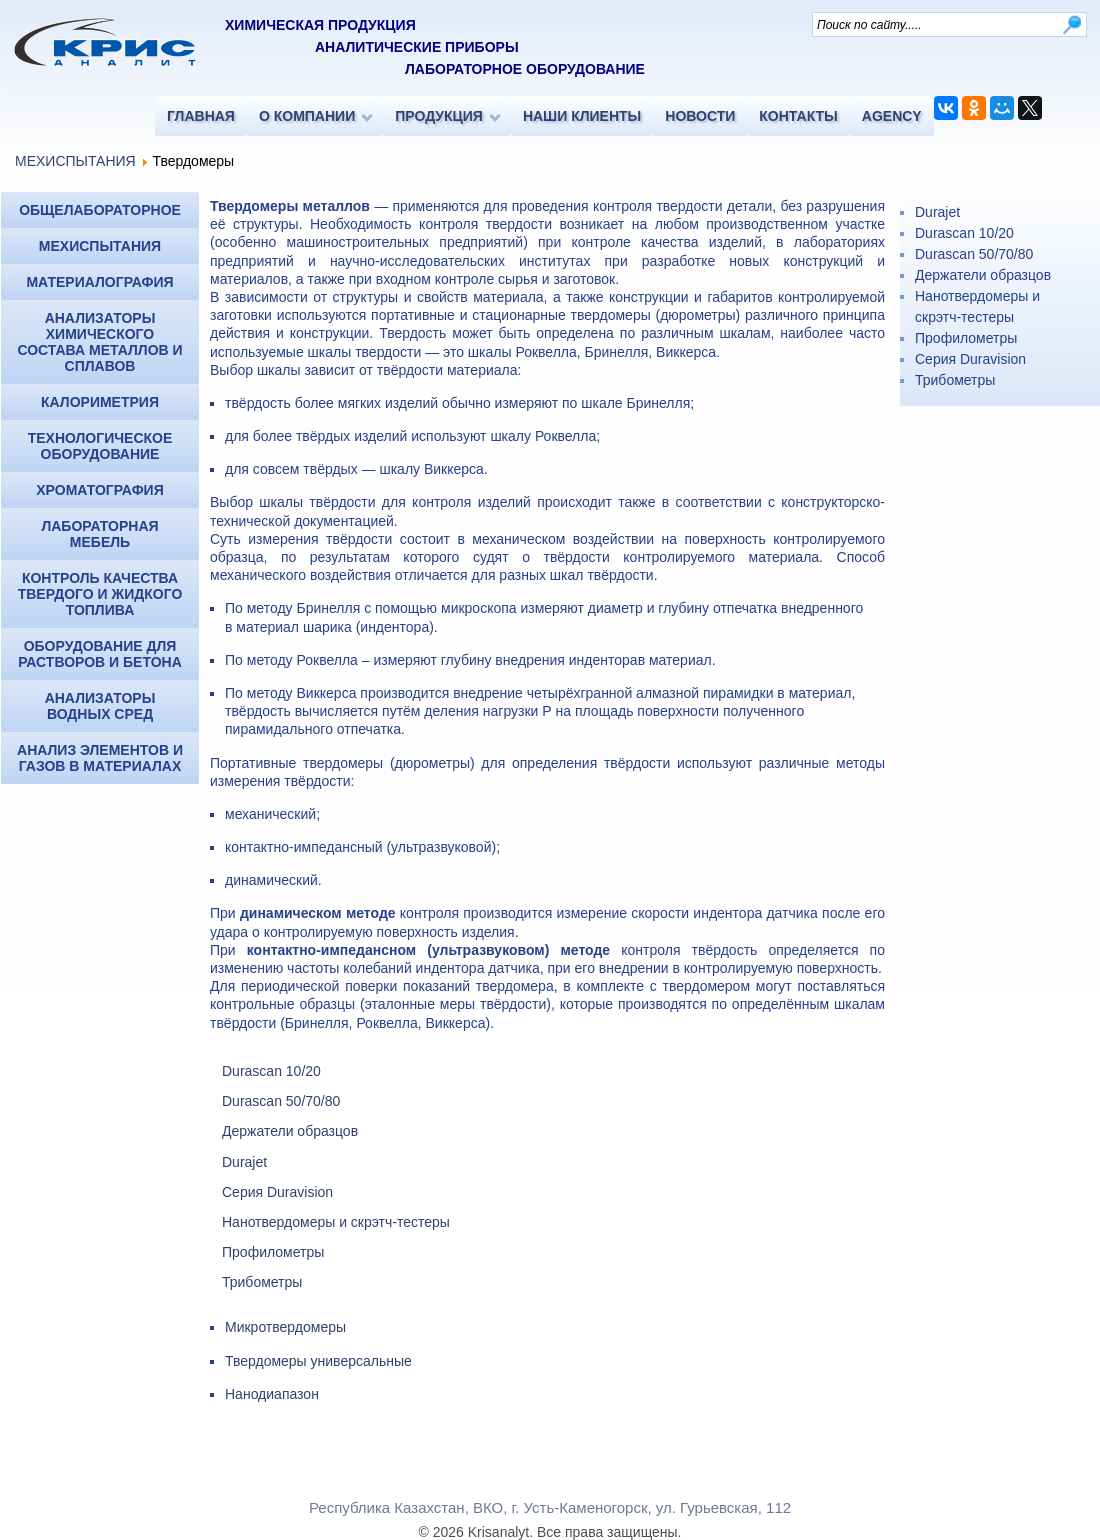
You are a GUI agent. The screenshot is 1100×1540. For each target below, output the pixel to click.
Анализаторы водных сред (100, 706)
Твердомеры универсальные (318, 1361)
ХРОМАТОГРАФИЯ (99, 490)
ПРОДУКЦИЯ (439, 116)
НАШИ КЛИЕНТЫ (582, 116)
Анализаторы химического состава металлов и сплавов (99, 342)
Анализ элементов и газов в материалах (100, 758)
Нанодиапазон (272, 1394)
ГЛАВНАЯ (201, 116)
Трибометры (262, 1282)
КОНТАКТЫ (798, 116)
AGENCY (892, 116)
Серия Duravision (277, 1192)
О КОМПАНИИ (307, 116)
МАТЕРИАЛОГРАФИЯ (99, 282)
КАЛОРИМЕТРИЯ (100, 402)
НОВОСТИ (700, 116)
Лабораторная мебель (99, 534)
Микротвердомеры (285, 1327)
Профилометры (273, 1252)
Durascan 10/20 (271, 1071)
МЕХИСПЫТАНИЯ (75, 161)
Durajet (244, 1162)
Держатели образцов (290, 1131)
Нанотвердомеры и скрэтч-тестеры (336, 1222)
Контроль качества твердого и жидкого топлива (100, 594)
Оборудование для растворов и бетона (100, 654)
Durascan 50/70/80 (281, 1101)
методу (270, 660)
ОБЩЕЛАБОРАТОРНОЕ (100, 210)
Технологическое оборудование (100, 446)
